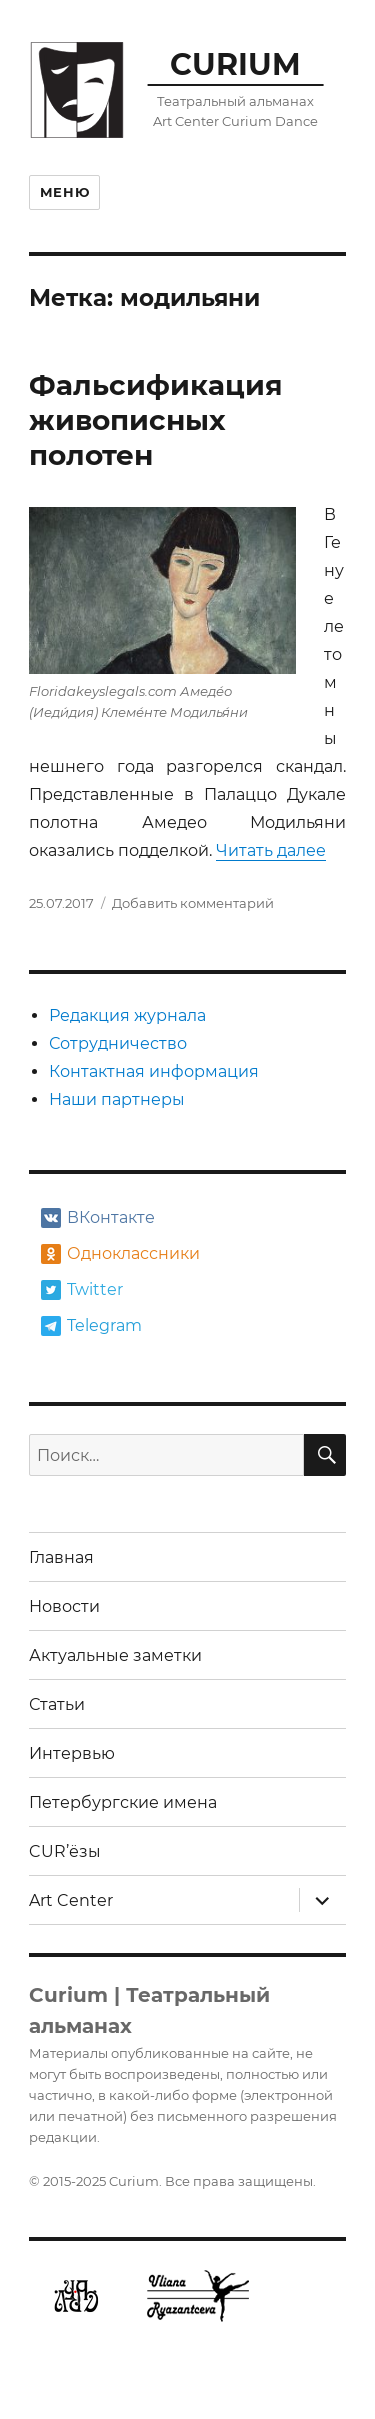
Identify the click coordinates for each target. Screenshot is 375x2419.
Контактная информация (154, 1071)
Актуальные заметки (115, 1655)
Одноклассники (118, 1254)
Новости (64, 1606)
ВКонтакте (98, 1218)
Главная (61, 1557)
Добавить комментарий (193, 903)
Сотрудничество (118, 1043)
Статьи (57, 1704)
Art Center (71, 1900)
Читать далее (271, 850)
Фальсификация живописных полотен (156, 420)
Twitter (82, 1290)
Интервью (72, 1753)
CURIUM (235, 64)
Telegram (91, 1326)
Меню (64, 192)
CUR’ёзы (65, 1851)
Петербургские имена (123, 1802)
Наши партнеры (117, 1099)
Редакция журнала (127, 1015)
